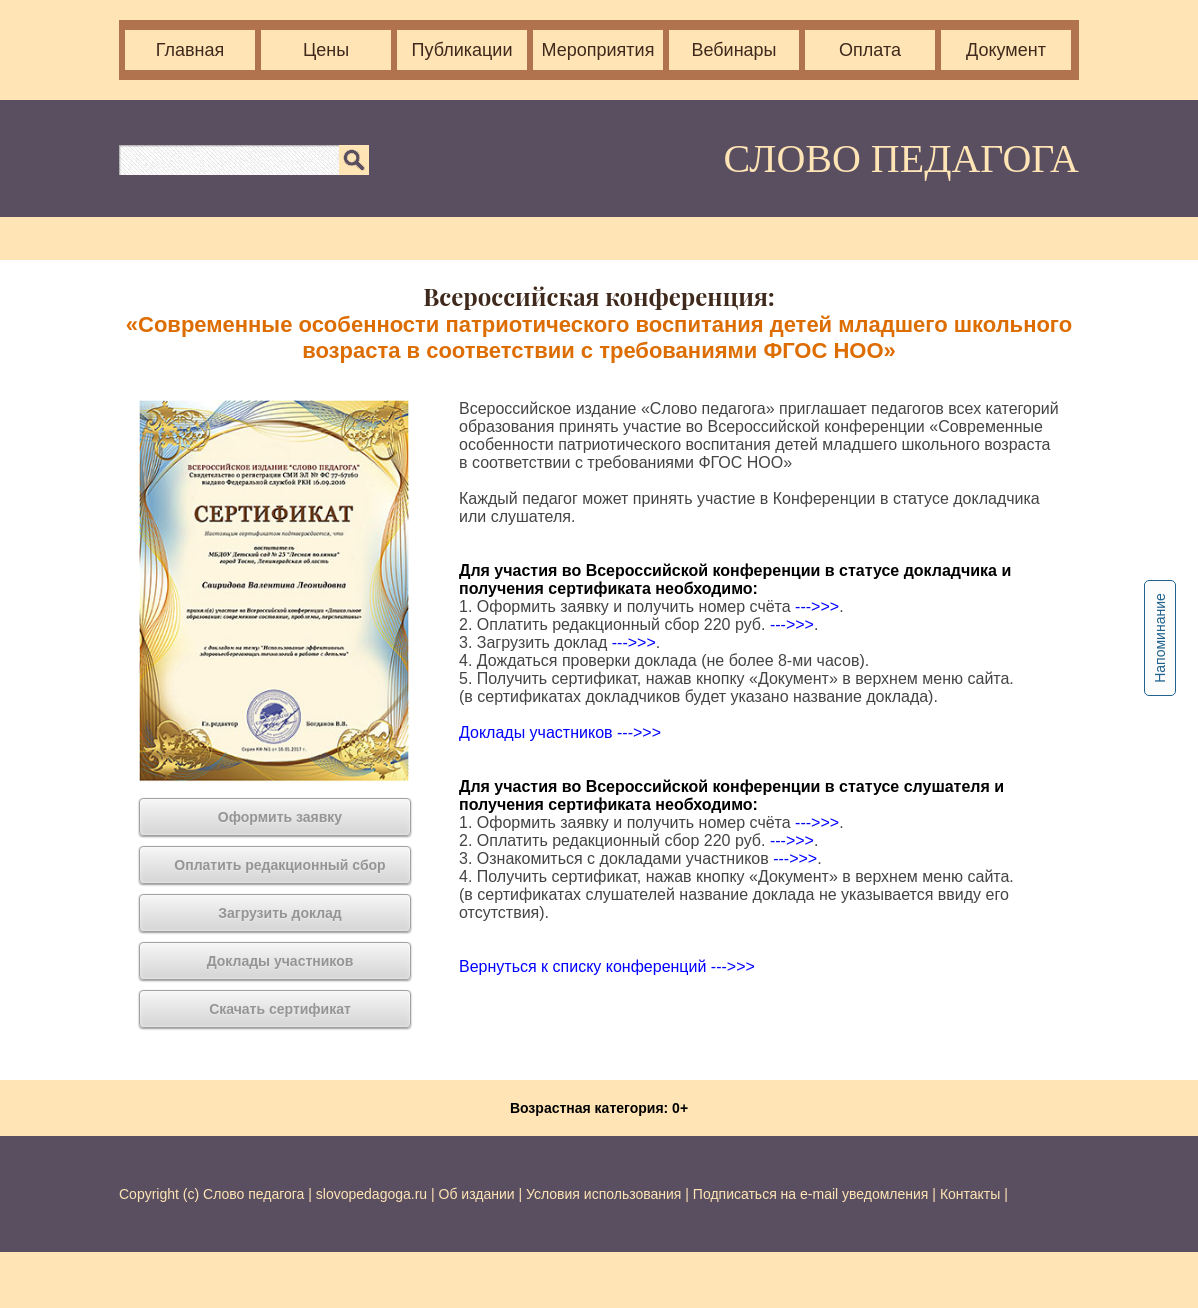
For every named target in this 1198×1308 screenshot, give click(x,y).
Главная (190, 50)
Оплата (870, 50)
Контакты (970, 1194)
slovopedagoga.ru (373, 1194)
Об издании (477, 1194)
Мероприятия (598, 50)
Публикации (462, 50)
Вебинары (733, 50)
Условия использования (603, 1194)
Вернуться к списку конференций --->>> (607, 966)
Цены (326, 50)
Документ (1006, 50)
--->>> (817, 606)
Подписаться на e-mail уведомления (811, 1194)
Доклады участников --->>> (560, 732)
